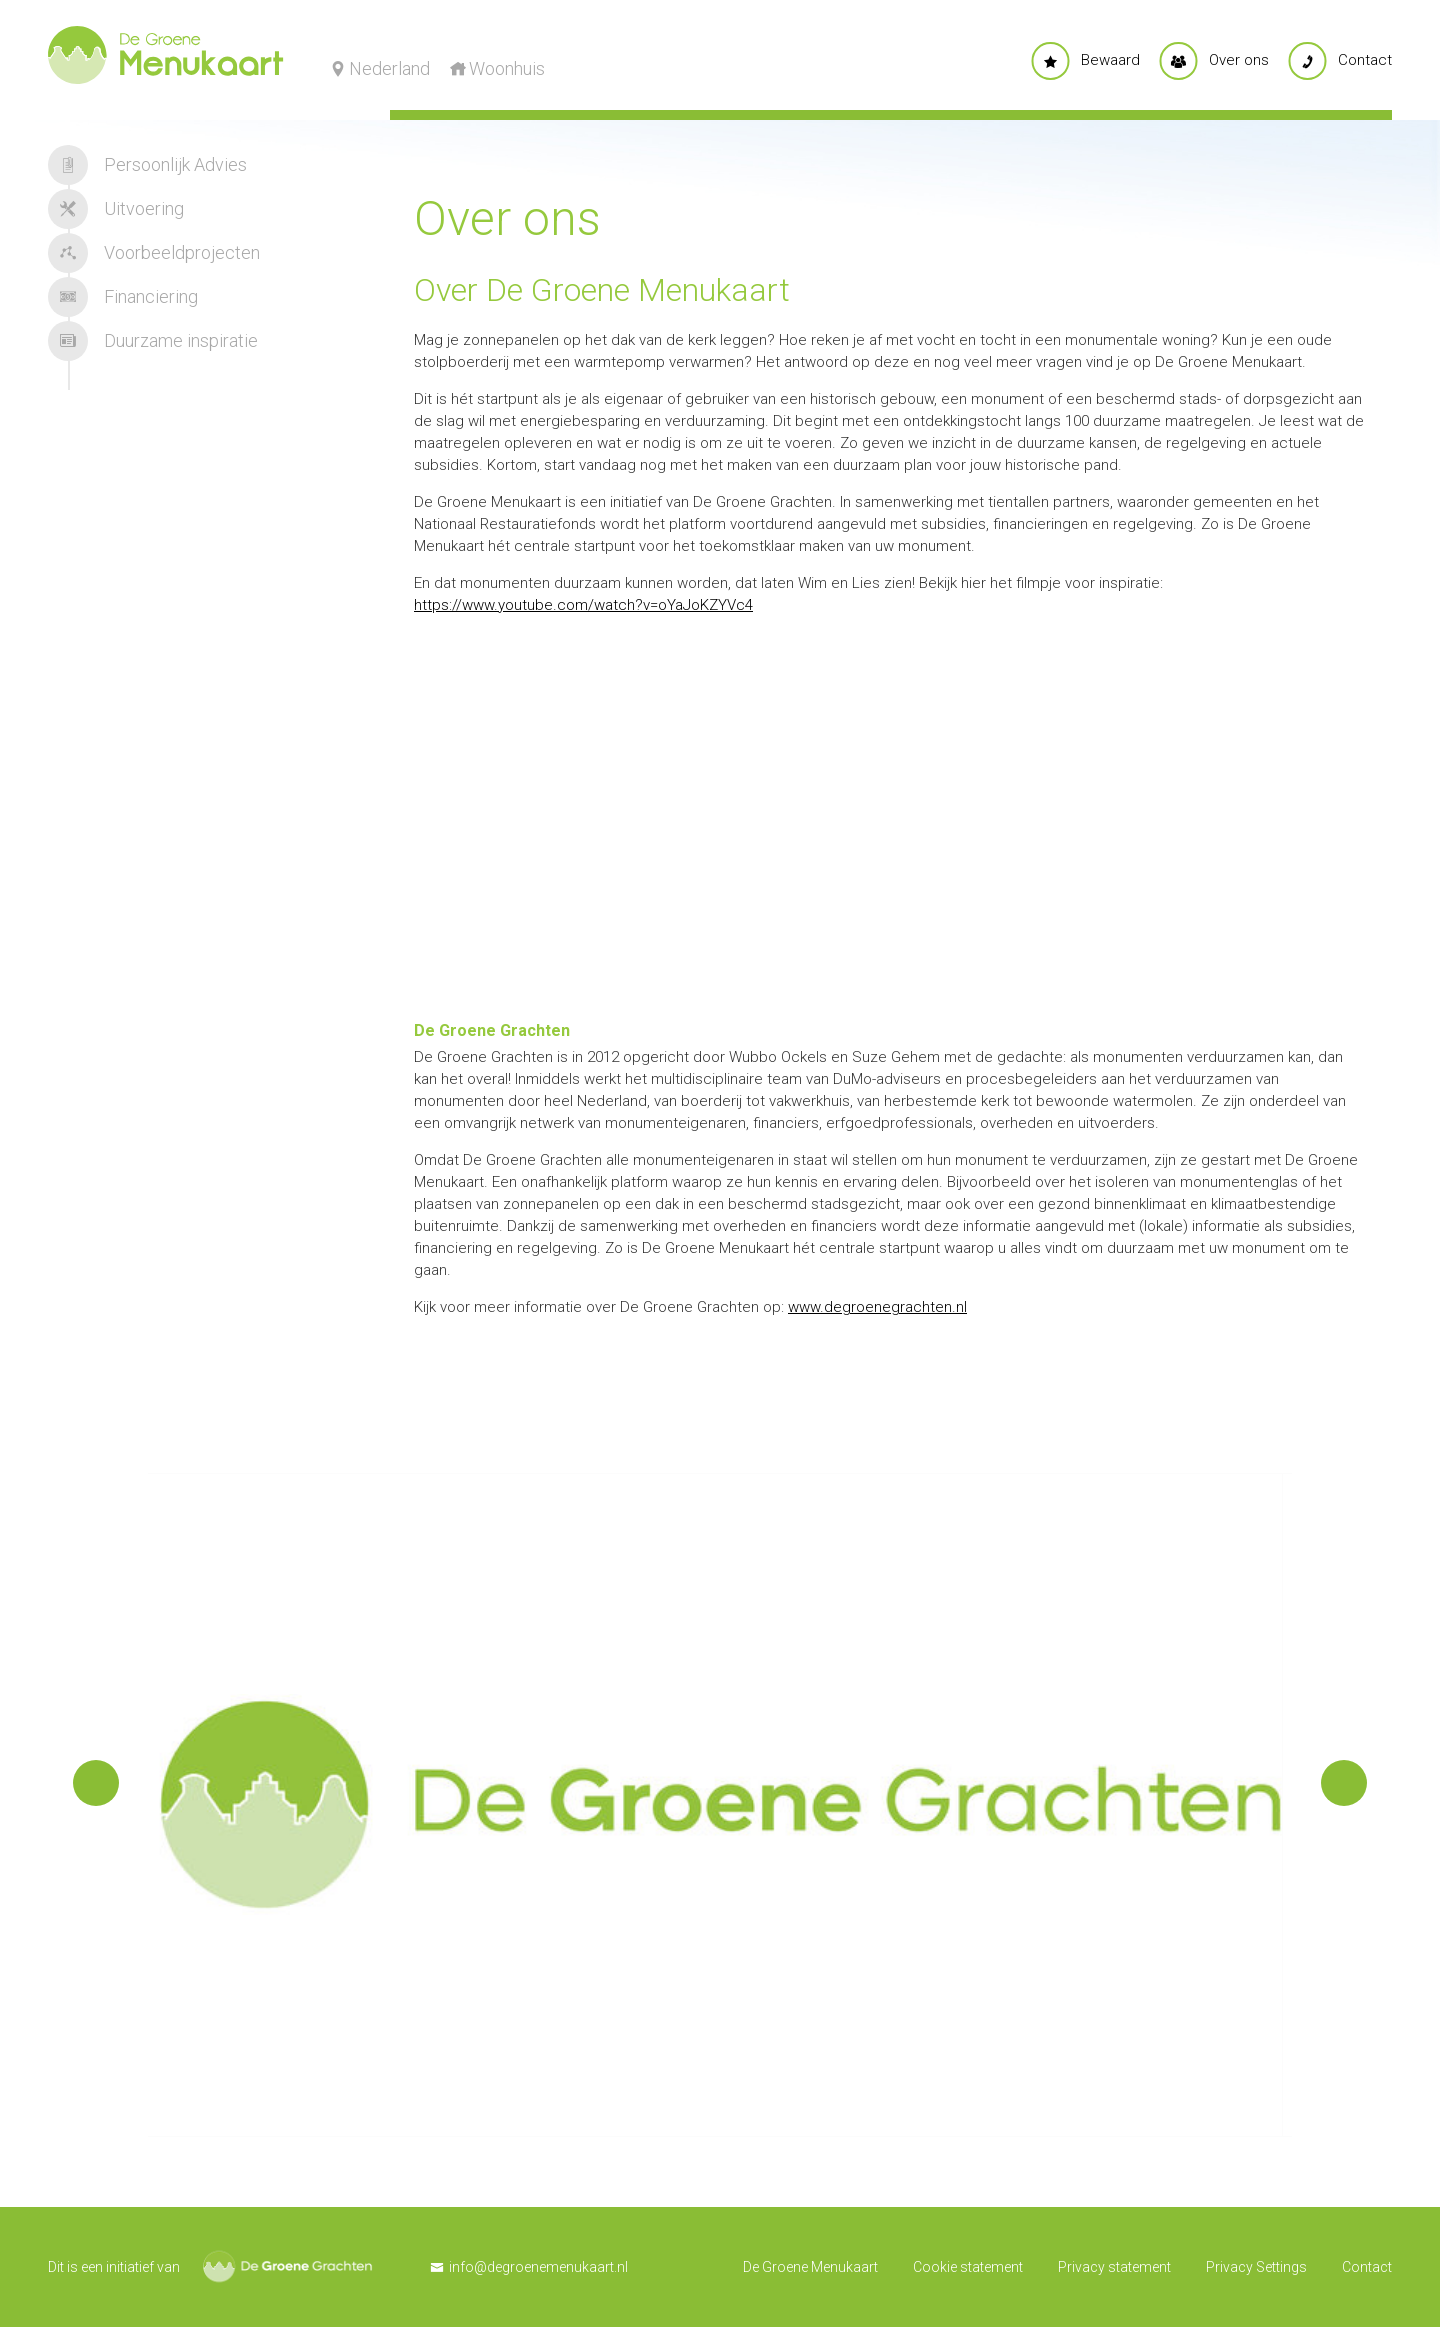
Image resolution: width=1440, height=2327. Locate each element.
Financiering (123, 297)
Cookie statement (968, 2267)
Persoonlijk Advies (147, 165)
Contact (1367, 2267)
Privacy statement (1114, 2267)
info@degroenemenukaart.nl (538, 2267)
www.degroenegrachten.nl (877, 1307)
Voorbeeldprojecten (154, 253)
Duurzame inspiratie (153, 341)
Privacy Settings (1256, 2267)
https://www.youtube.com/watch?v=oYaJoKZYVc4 (583, 605)
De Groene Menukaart (810, 2267)
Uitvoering (116, 209)
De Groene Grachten (287, 2266)
